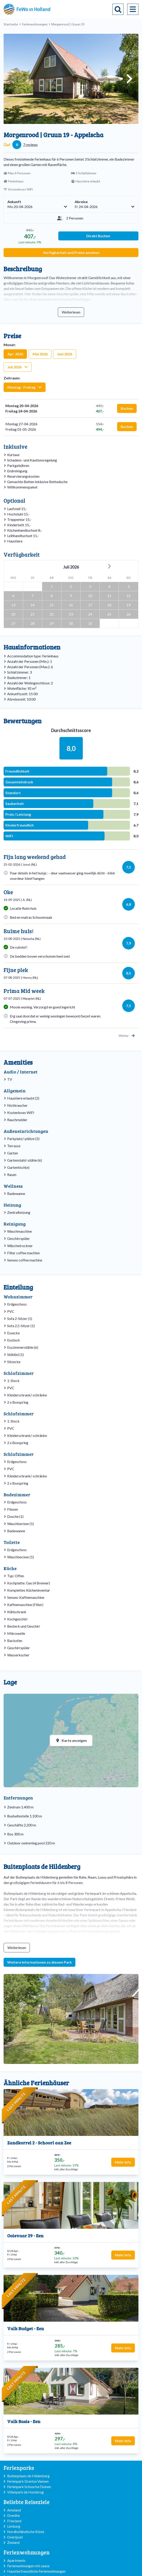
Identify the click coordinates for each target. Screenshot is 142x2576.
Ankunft (14, 201)
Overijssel (15, 2537)
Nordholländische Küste (25, 2531)
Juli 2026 (17, 367)
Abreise (81, 201)
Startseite (11, 24)
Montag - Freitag (24, 387)
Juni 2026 (64, 354)
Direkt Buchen (98, 236)
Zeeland (13, 2542)
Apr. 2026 (15, 354)
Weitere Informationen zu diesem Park (39, 1962)
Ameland (14, 2510)
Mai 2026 (40, 354)
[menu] (132, 9)
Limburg (13, 2526)
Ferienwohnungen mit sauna (28, 2566)
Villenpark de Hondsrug (25, 2492)
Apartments (16, 2560)
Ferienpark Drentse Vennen (28, 2481)
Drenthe (13, 2515)
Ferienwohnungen (35, 24)
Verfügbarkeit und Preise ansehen (71, 252)
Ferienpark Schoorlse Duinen (29, 2486)
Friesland (14, 2521)
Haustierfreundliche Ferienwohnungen (36, 2571)
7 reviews (30, 144)
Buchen (127, 408)
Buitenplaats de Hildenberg (28, 2476)
